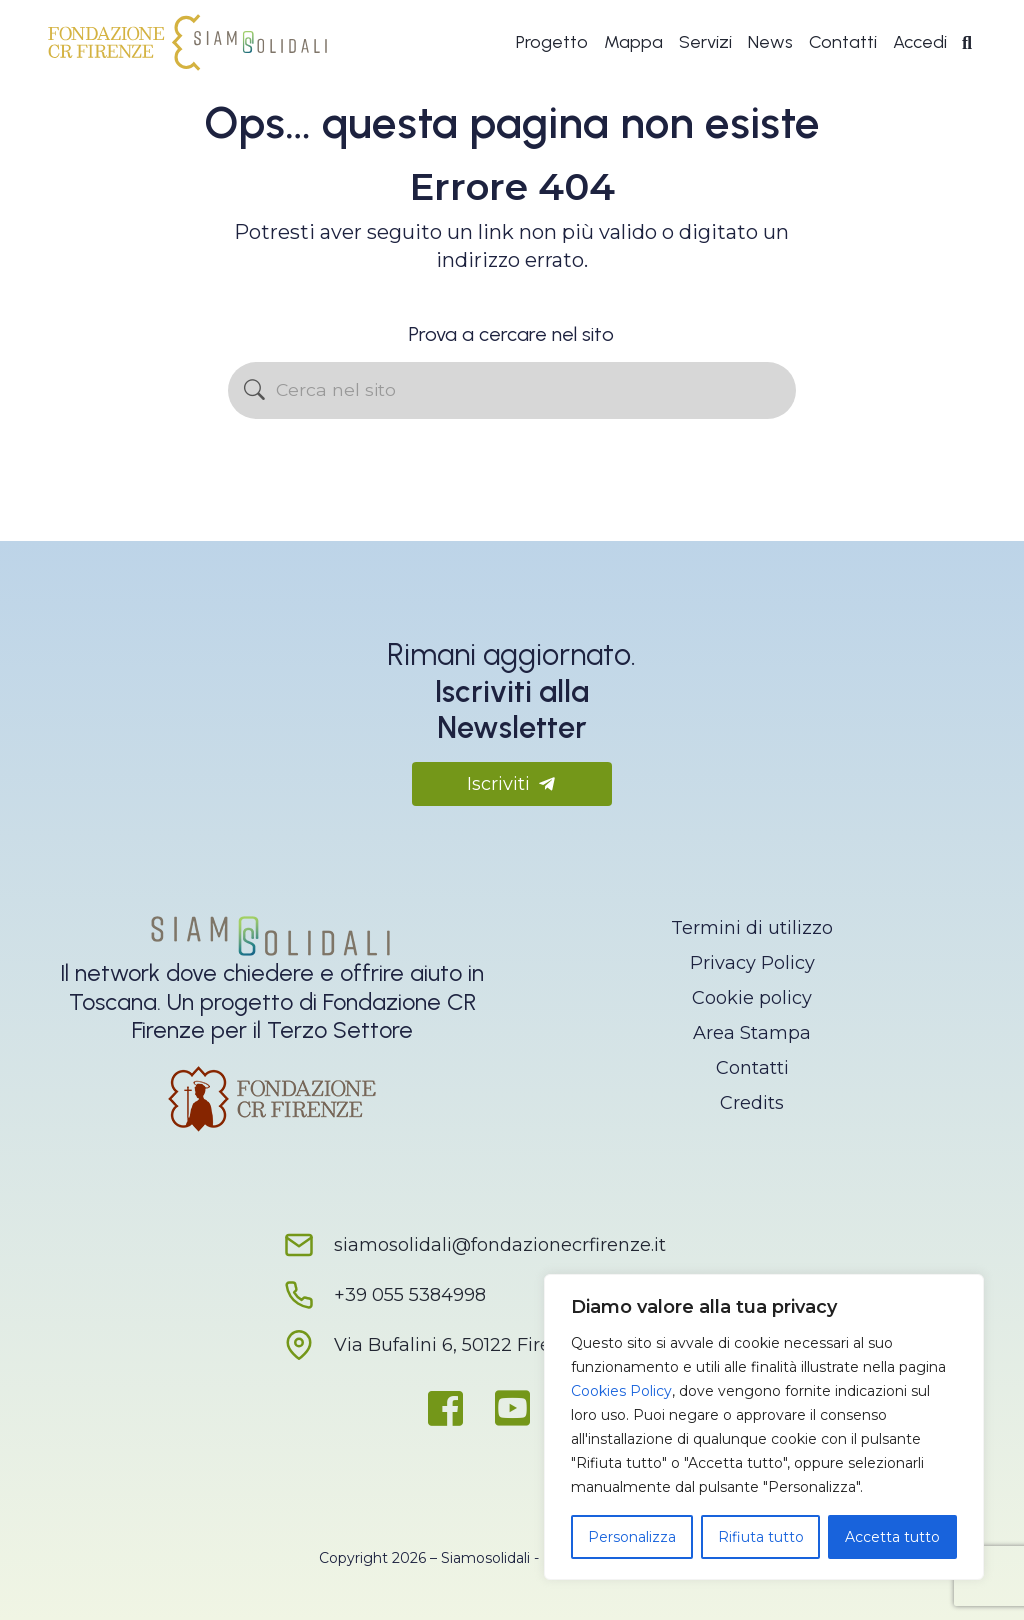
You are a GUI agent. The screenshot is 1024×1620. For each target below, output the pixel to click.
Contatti (843, 42)
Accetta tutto (892, 1537)
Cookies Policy (621, 1391)
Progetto (552, 42)
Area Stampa (752, 1033)
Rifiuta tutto (761, 1537)
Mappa (633, 42)
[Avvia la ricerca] (254, 390)
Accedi (920, 42)
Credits (752, 1103)
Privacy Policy (752, 963)
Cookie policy (752, 998)
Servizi (705, 42)
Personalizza (632, 1537)
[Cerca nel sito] (512, 390)
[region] (764, 1427)
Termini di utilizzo (752, 928)
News (770, 42)
